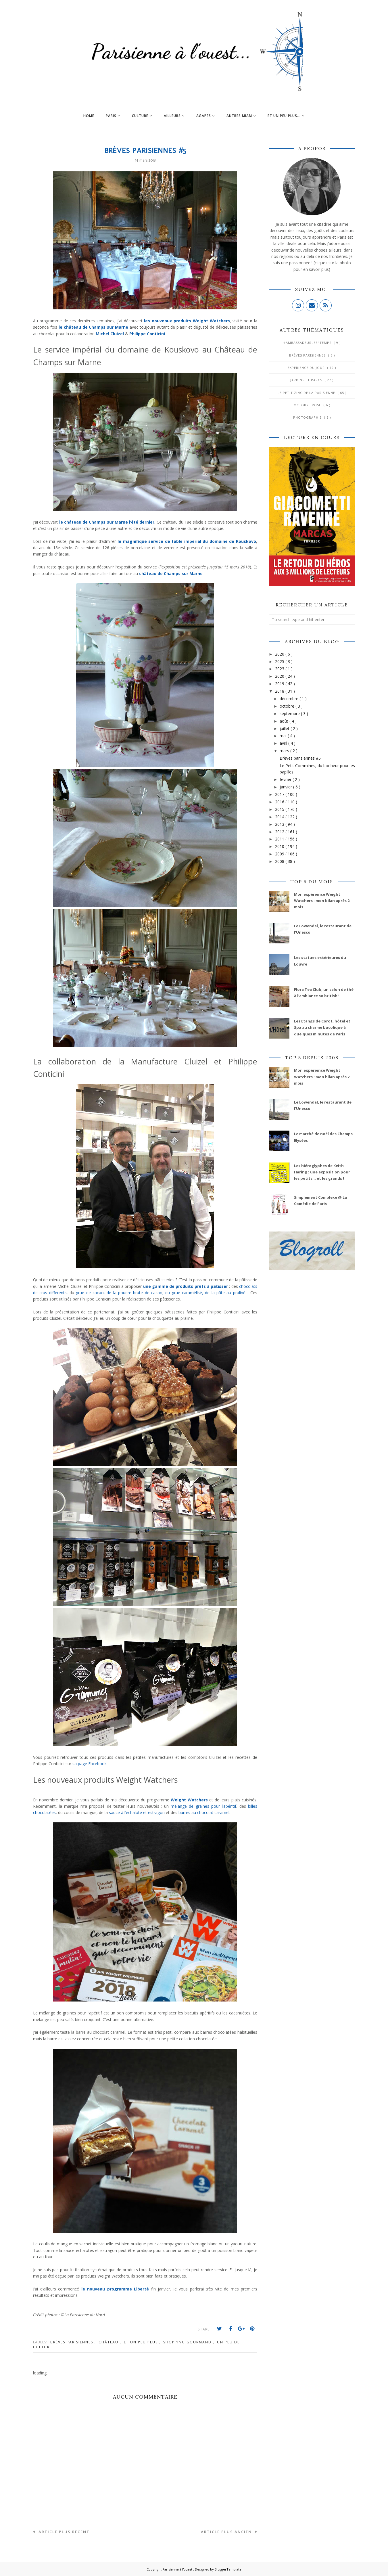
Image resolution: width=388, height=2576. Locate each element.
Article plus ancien (227, 2531)
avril (284, 743)
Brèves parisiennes (72, 2342)
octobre (287, 706)
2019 (280, 683)
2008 (280, 861)
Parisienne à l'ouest (177, 2569)
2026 (280, 654)
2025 (280, 661)
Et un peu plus (141, 2342)
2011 (280, 839)
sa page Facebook (89, 1763)
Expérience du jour (307, 367)
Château (109, 2342)
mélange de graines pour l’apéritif (203, 1806)
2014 (280, 816)
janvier (286, 787)
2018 (280, 691)
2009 (280, 854)
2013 (280, 824)
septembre (290, 713)
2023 (280, 668)
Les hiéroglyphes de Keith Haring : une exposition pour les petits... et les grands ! (322, 1172)
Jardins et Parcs (306, 380)
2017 (280, 794)
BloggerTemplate (228, 2569)
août (284, 721)
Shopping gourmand (188, 2342)
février (286, 779)
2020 (280, 676)
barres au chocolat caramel (203, 1812)
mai (284, 735)
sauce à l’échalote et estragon (137, 1812)
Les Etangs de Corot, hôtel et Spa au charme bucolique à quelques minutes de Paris (322, 1027)
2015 (280, 809)
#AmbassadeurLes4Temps (308, 342)
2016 (280, 802)
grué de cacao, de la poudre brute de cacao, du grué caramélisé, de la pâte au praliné (159, 1292)
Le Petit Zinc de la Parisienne (307, 392)
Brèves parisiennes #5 (300, 758)
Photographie (308, 417)
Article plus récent (63, 2531)
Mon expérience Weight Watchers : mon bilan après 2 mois (321, 901)
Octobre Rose (308, 405)
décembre (289, 698)
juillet (285, 728)
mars (285, 750)
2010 (280, 846)
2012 (280, 831)
